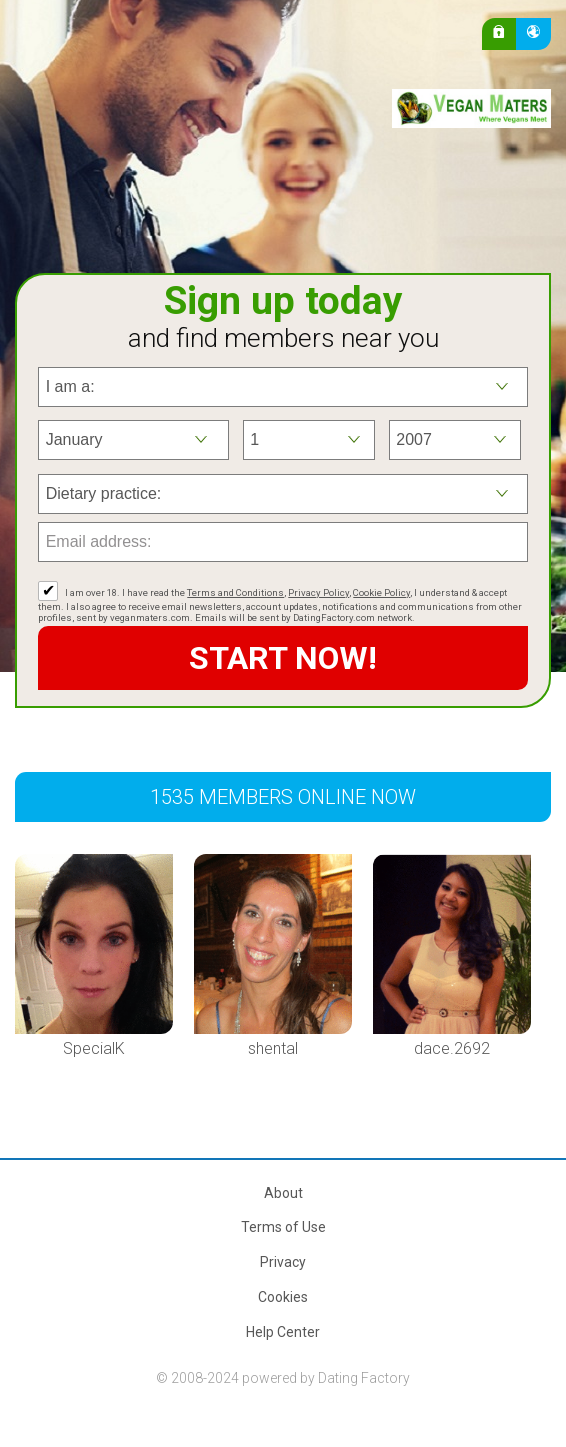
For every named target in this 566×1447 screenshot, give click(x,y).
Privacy (283, 1262)
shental (273, 1048)
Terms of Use (283, 1227)
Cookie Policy (381, 592)
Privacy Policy (318, 592)
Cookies (283, 1297)
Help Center (283, 1332)
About (283, 1193)
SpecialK (94, 1048)
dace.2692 (452, 1048)
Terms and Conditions (235, 592)
